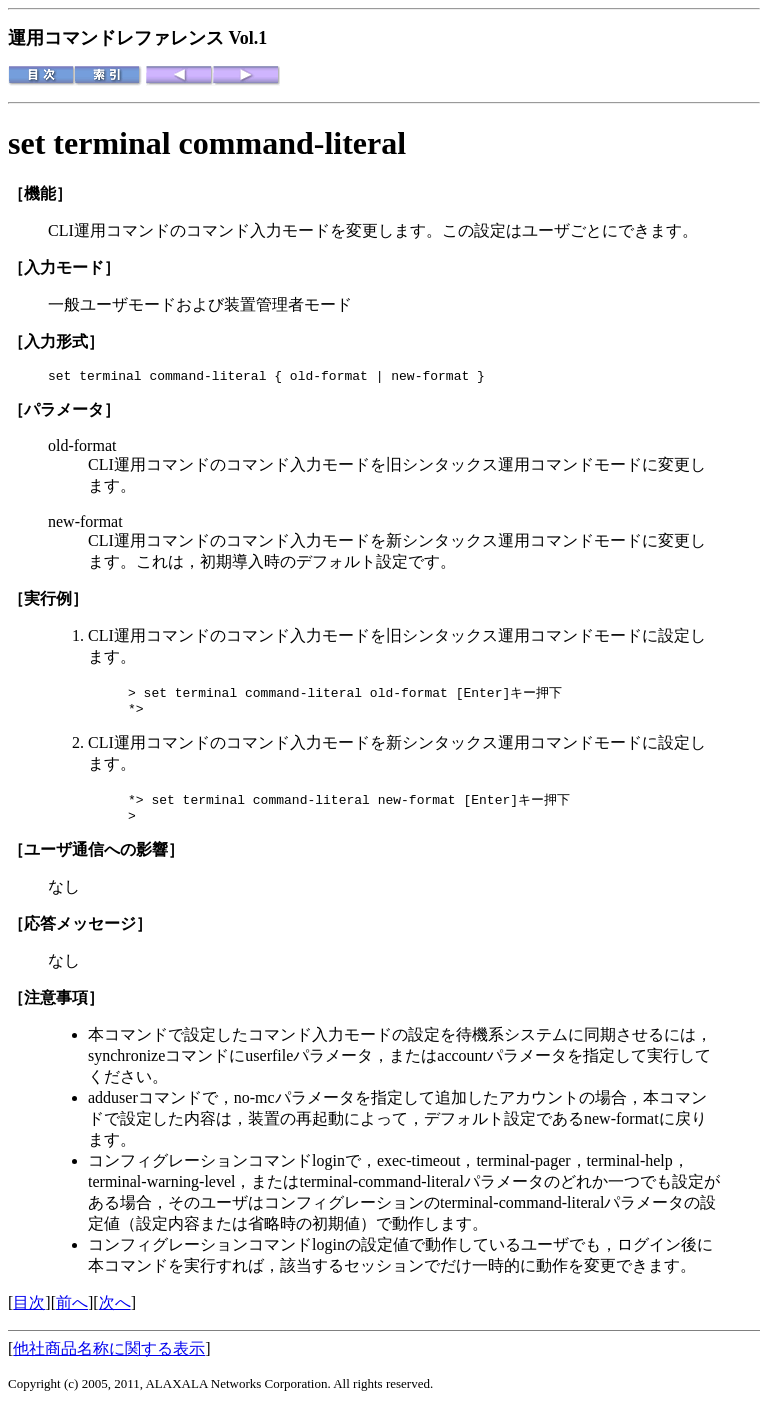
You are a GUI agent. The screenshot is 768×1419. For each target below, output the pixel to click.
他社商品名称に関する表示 (109, 1359)
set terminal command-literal (207, 143)
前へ (72, 1313)
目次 (29, 1313)
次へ (115, 1313)
